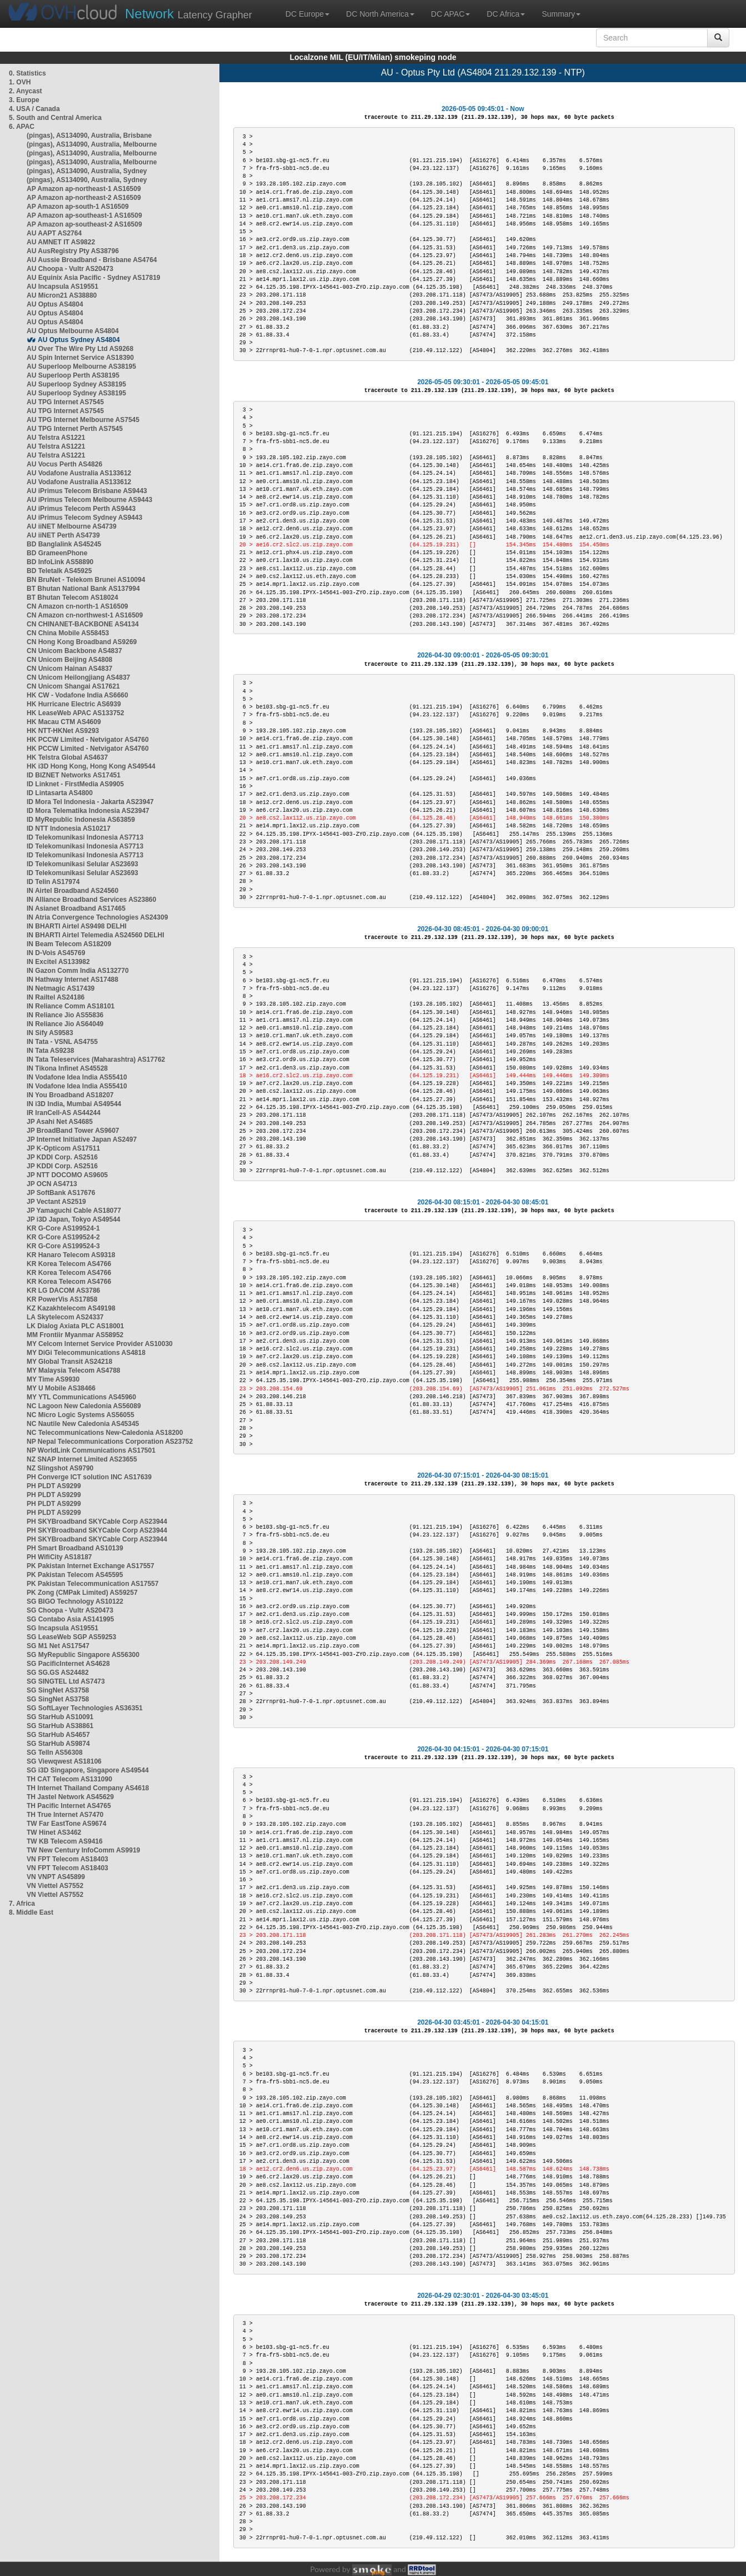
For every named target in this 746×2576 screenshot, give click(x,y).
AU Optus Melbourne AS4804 (73, 331)
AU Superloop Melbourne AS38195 (81, 366)
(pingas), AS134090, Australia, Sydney (87, 171)
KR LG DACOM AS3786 (63, 1290)
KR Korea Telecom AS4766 (69, 1264)
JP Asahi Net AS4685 (60, 1122)
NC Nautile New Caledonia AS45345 (83, 1424)
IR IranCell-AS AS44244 (64, 1113)
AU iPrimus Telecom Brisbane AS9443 (87, 491)
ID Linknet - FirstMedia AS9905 (75, 784)
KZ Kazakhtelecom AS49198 (71, 1308)
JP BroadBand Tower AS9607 (73, 1130)
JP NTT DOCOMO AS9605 (67, 1175)
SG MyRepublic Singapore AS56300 (83, 1655)
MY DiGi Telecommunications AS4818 (86, 1353)
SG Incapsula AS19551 (62, 1628)
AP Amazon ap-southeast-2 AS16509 (84, 224)
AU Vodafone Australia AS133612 (79, 473)
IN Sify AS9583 (50, 1033)
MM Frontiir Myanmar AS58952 (75, 1335)
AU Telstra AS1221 (56, 437)
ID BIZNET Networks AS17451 (74, 775)
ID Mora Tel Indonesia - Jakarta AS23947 (90, 802)
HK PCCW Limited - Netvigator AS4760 (88, 740)
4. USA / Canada (34, 109)
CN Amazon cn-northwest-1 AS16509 (85, 615)
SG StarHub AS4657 (58, 1735)
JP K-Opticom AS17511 (63, 1148)
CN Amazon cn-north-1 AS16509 (77, 606)
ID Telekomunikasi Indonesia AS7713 (85, 837)
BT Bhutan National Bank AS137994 (83, 588)
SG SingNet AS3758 (58, 1690)
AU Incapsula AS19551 (62, 286)
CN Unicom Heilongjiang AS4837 (78, 677)
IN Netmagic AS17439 (60, 988)
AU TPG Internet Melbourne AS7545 (83, 420)
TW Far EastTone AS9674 (66, 1823)
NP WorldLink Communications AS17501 (91, 1450)
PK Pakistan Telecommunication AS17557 (92, 1584)
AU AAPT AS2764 (54, 233)
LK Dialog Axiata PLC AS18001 (75, 1326)
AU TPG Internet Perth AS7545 (75, 429)
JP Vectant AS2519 (56, 1202)
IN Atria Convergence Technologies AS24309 (97, 917)
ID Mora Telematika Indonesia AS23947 (88, 811)
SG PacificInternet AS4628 (68, 1664)
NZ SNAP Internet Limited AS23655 (82, 1459)
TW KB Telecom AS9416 (65, 1841)
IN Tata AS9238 (50, 1050)
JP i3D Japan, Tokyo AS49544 (74, 1219)
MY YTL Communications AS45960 (81, 1397)
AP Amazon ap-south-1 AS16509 (78, 206)
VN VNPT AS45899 (56, 1877)
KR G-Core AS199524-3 (63, 1246)
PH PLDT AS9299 (54, 1486)
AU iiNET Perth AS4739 (63, 535)
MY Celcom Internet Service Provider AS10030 (100, 1344)
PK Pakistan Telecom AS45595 (75, 1575)
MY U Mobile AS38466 (61, 1388)
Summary (561, 13)
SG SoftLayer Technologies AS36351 (85, 1708)
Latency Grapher (188, 13)
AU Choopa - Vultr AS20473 (70, 269)
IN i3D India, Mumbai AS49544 (74, 1104)
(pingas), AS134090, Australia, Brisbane (89, 135)
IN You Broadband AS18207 (70, 1095)
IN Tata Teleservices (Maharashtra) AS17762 (96, 1059)
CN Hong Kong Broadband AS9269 (82, 642)
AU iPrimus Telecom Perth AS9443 (81, 509)
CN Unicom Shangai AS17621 (73, 686)
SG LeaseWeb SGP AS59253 (71, 1637)
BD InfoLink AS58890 (60, 562)
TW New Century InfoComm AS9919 (83, 1850)
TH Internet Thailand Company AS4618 (88, 1788)
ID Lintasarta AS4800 (60, 793)
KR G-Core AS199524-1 (63, 1228)
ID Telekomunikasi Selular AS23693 (82, 864)
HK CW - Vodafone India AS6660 (77, 695)
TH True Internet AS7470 (65, 1815)
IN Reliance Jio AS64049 (65, 1024)
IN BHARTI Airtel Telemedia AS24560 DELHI (95, 935)
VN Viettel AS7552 (55, 1886)
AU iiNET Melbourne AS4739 (72, 526)
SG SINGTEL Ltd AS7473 (66, 1681)
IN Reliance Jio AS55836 (65, 1015)
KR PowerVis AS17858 (62, 1299)
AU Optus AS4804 (55, 304)
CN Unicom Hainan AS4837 (69, 668)
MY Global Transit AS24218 (69, 1361)
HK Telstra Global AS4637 (67, 757)
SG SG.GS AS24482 (58, 1672)
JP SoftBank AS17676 (61, 1193)
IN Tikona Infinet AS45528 (67, 1068)
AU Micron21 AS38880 (62, 295)
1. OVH (20, 82)
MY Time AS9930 (53, 1379)
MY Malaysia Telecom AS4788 (74, 1370)
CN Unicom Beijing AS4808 (69, 660)
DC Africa (506, 13)
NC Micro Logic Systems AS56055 (80, 1415)
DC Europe (307, 13)
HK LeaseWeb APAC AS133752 (75, 713)
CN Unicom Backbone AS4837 (74, 651)
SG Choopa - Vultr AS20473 (70, 1610)
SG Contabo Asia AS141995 (70, 1619)
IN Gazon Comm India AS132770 (78, 971)
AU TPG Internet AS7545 (65, 402)
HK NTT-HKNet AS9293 (63, 731)
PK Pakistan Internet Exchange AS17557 (90, 1566)
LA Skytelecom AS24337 (65, 1317)
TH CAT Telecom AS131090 (69, 1779)
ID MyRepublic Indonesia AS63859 (81, 819)
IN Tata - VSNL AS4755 (62, 1042)
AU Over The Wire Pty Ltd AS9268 (80, 349)
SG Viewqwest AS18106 (64, 1761)
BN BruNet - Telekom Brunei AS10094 (86, 580)
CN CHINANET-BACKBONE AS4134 (83, 624)
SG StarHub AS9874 (58, 1744)
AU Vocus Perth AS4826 (64, 464)
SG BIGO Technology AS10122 (75, 1601)
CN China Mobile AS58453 (68, 633)
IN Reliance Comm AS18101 (70, 1006)
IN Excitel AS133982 (58, 962)
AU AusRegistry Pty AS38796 (73, 251)
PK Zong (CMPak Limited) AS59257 (82, 1592)
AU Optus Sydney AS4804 (79, 340)
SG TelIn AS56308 (55, 1752)
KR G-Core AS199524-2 (63, 1237)
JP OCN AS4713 (52, 1184)
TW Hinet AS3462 (54, 1832)
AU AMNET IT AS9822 (61, 242)
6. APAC (21, 126)
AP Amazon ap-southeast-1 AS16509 (84, 215)
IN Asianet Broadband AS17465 (76, 908)
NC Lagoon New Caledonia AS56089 (84, 1406)
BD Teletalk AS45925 (59, 571)
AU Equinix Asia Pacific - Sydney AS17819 (94, 278)
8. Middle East (31, 1912)
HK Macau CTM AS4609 (64, 722)
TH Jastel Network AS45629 (70, 1797)
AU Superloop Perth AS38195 (73, 375)
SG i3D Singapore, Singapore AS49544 (88, 1770)
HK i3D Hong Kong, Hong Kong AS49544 (91, 766)
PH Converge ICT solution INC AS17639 (89, 1477)
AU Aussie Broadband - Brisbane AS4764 (92, 260)
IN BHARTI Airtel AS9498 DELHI (77, 926)
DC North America (380, 13)
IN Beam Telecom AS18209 (69, 944)
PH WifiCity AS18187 (59, 1557)
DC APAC (450, 13)
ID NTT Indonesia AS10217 (69, 828)
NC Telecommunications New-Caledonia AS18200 (105, 1433)
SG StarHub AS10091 (60, 1717)
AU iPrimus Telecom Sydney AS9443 (84, 517)
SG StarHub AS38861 (60, 1726)
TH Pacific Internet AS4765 (69, 1806)
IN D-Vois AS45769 (56, 953)
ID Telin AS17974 (53, 882)
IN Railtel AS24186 (55, 997)
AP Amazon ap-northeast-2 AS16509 (84, 198)
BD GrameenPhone (57, 553)
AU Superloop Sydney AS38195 (76, 384)
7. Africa (22, 1903)
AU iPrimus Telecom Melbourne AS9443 (89, 500)
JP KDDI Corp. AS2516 (62, 1157)
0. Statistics (27, 73)
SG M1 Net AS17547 (58, 1646)
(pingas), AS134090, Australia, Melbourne (92, 144)
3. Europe (24, 100)
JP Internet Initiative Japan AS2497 (82, 1139)
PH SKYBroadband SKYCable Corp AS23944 (97, 1521)
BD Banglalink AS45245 (64, 544)
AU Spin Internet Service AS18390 (80, 357)
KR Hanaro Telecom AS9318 (71, 1255)
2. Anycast (25, 91)
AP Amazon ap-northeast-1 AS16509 (84, 189)
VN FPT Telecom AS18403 (67, 1859)
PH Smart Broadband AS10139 (75, 1548)
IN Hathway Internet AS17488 (72, 979)
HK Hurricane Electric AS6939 (74, 704)
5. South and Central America (55, 118)
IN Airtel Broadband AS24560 (72, 891)
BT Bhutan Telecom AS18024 (72, 597)
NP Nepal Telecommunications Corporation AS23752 (110, 1441)
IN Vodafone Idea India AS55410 (77, 1077)
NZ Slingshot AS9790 (60, 1468)
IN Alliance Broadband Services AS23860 (91, 899)
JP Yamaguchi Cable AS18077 (74, 1210)
